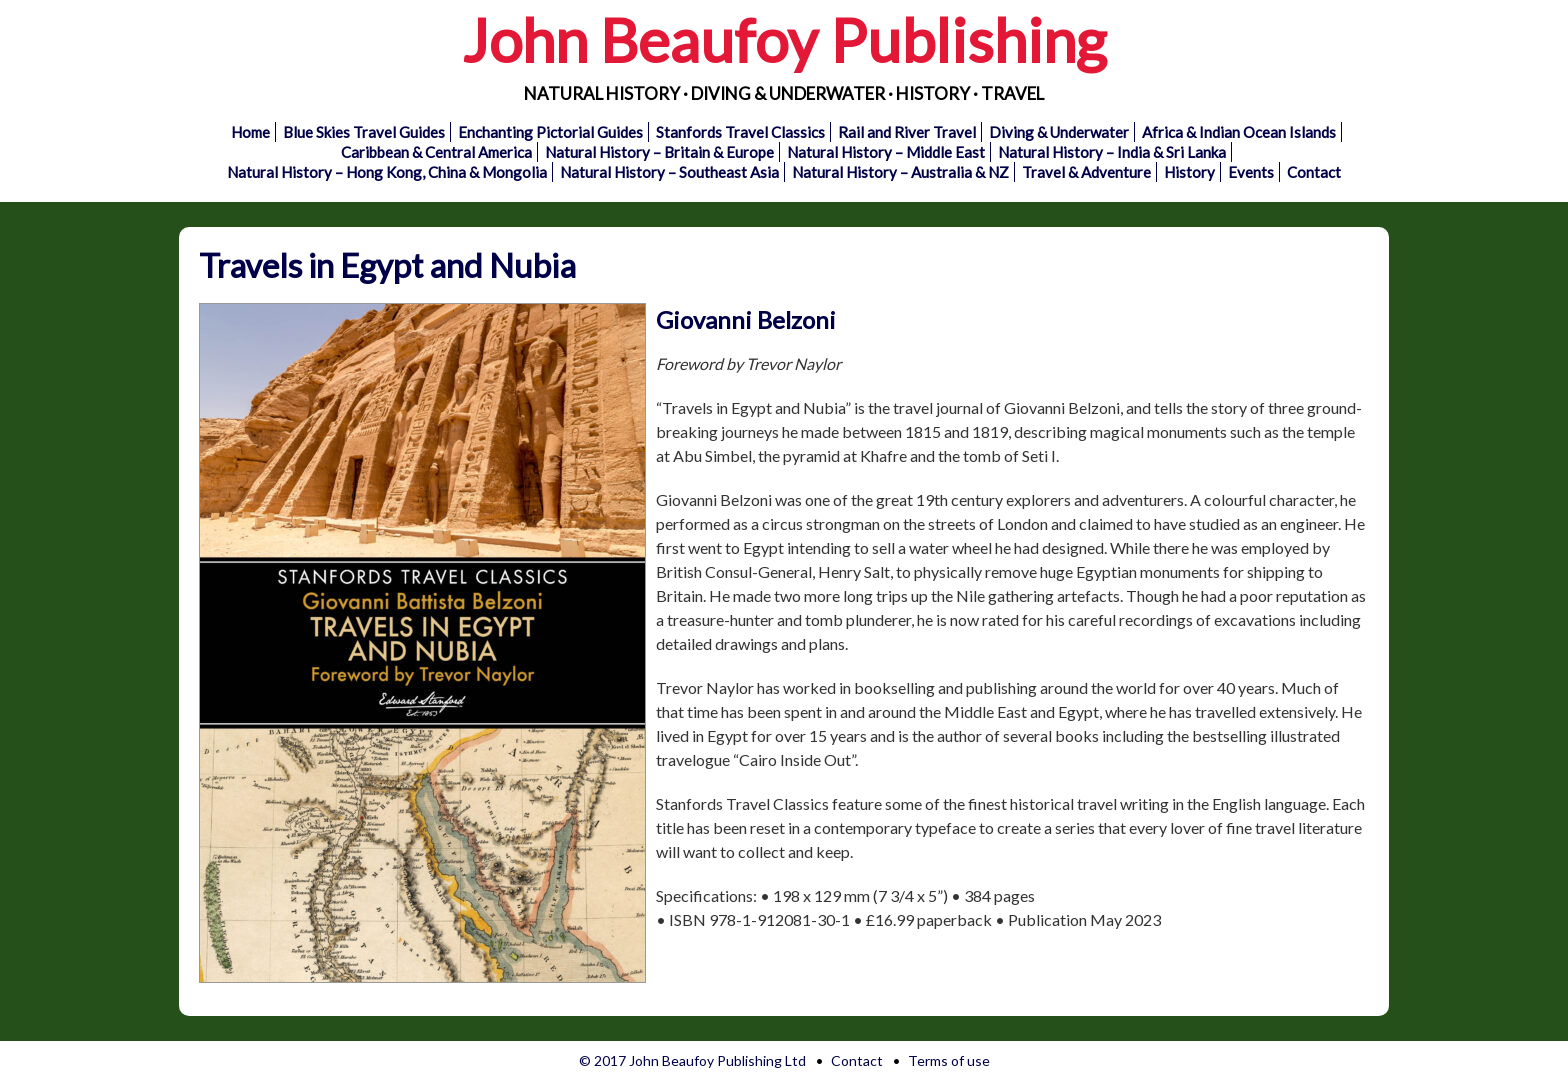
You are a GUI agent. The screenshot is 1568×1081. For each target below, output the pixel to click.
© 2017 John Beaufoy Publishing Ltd (692, 1060)
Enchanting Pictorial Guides (550, 132)
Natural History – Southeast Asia (669, 172)
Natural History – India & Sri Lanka (1112, 152)
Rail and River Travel (907, 132)
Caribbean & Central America (436, 152)
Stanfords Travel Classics (740, 132)
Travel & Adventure (1086, 172)
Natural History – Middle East (886, 152)
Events (1251, 172)
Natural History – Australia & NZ (900, 172)
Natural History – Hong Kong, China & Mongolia (387, 172)
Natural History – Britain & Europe (659, 152)
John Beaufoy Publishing (784, 40)
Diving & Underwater (1059, 132)
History (1189, 172)
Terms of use (949, 1060)
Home (250, 132)
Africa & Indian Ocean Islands (1239, 132)
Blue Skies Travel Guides (364, 132)
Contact (1314, 172)
